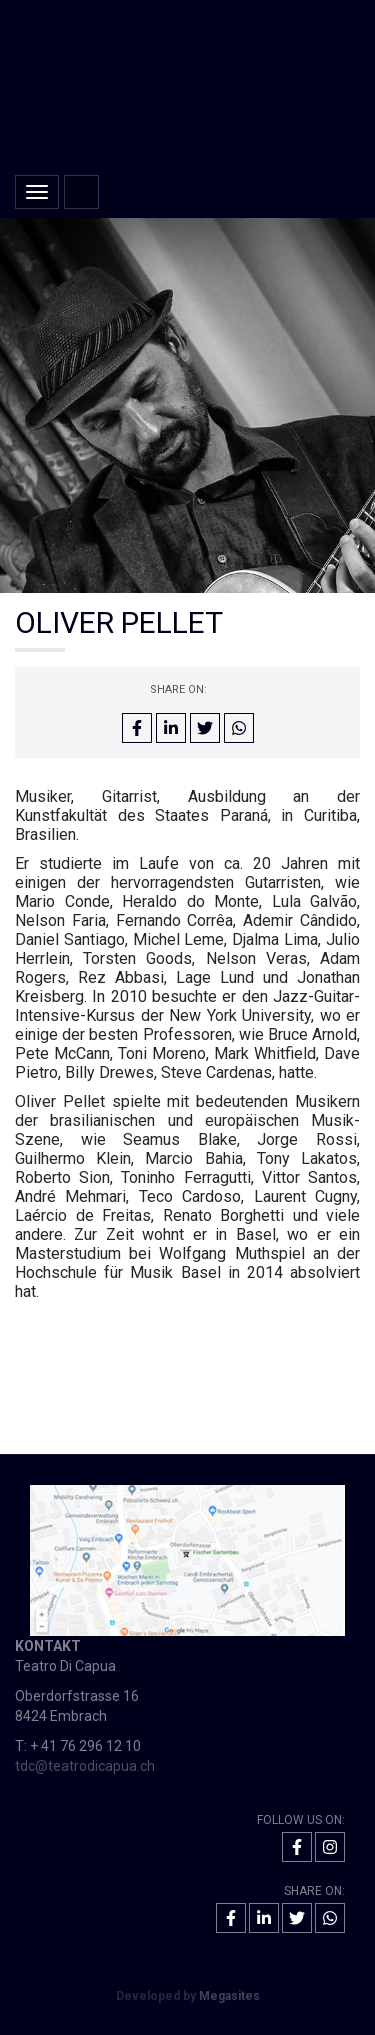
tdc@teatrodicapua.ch (85, 1766)
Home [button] (81, 192)
